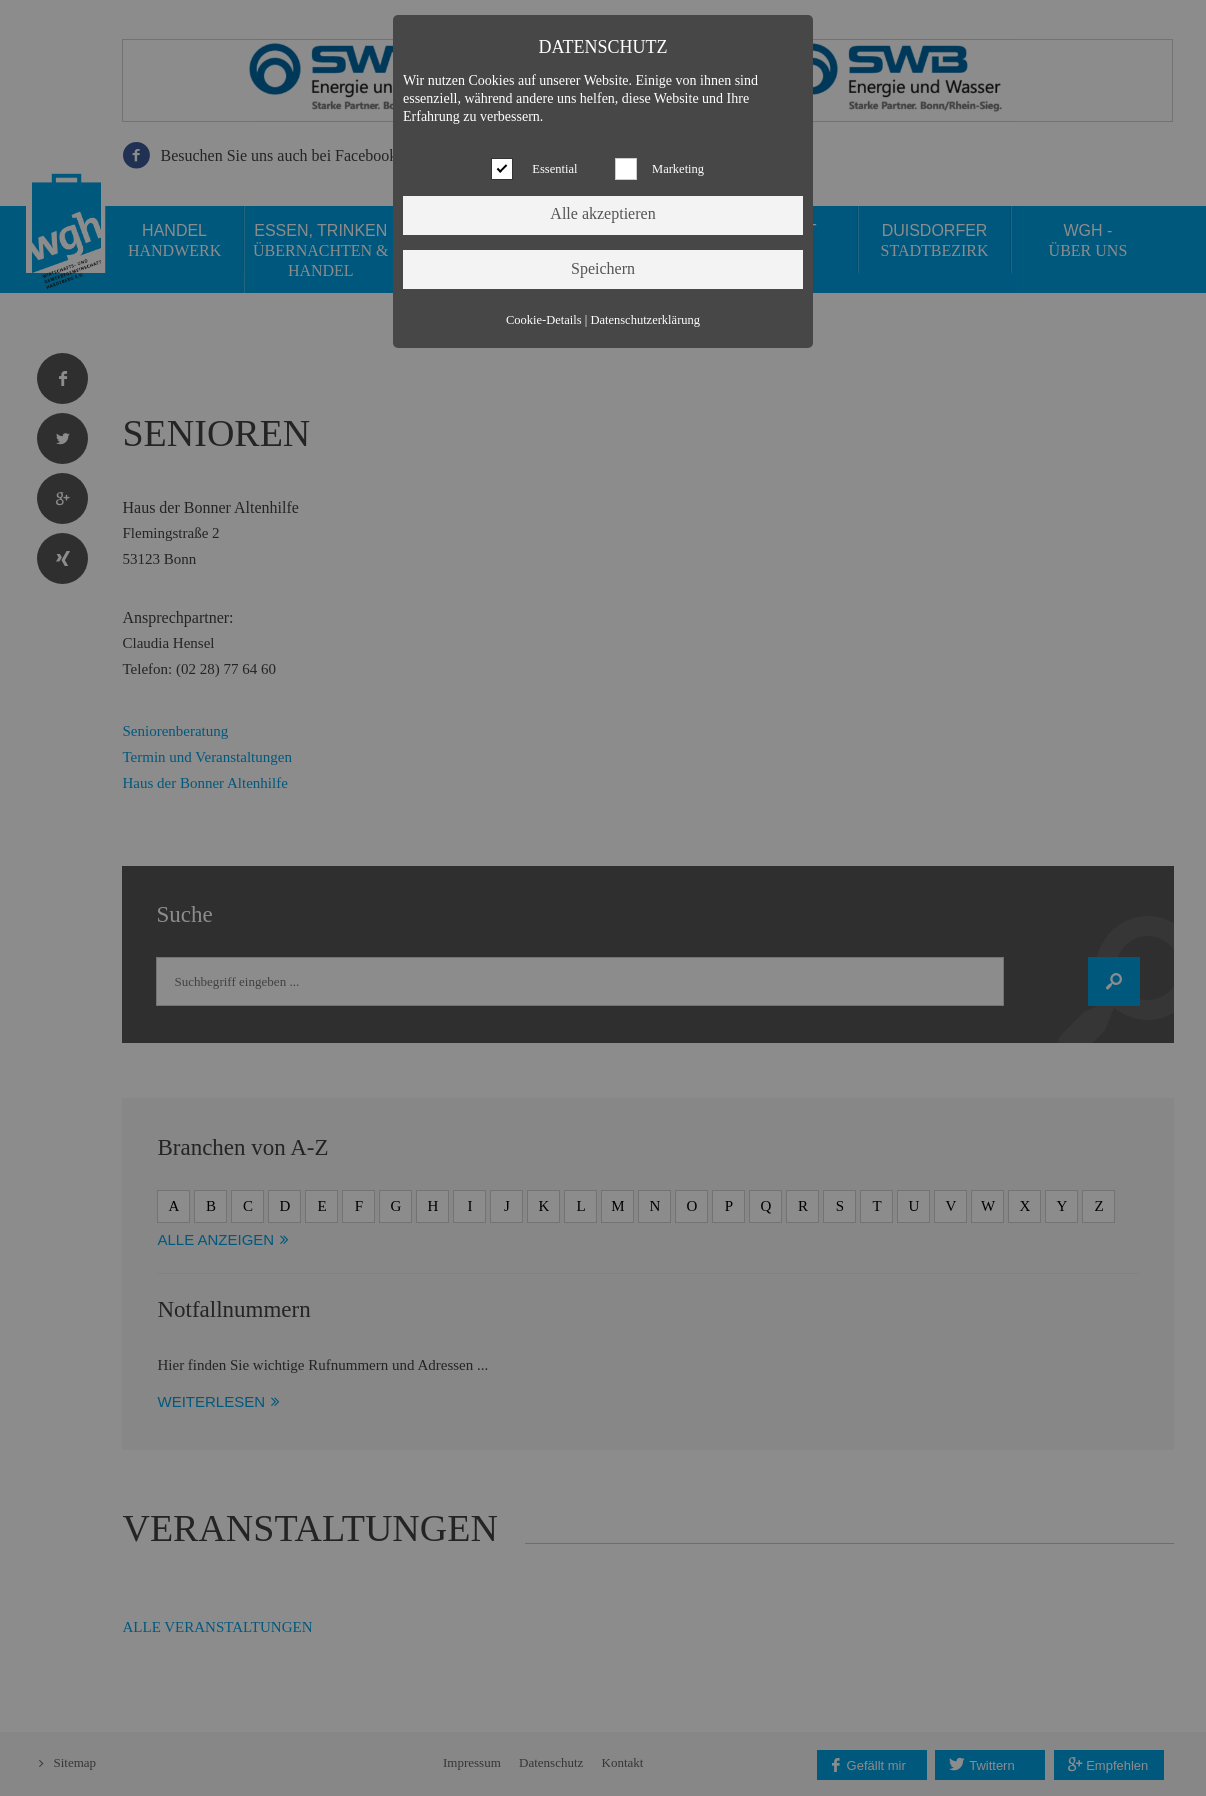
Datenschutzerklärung (645, 320)
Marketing (678, 169)
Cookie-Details (544, 320)
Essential (554, 169)
